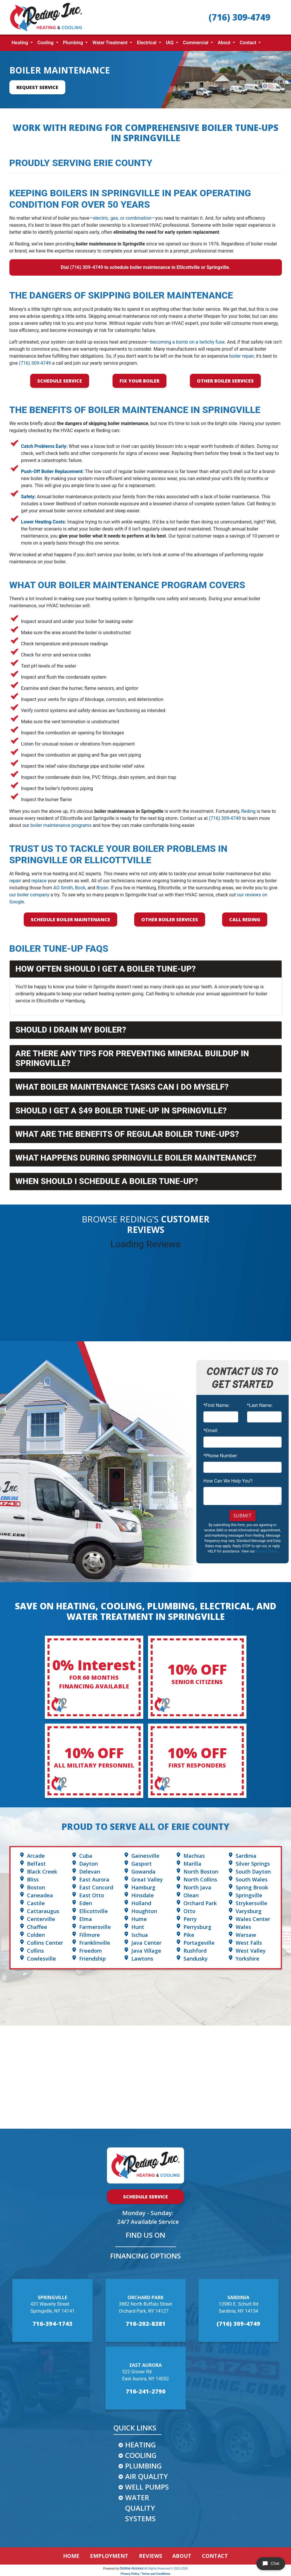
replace (39, 880)
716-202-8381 (146, 2324)
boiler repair (241, 356)
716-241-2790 (146, 2391)
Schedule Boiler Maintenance (70, 919)
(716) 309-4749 (239, 17)
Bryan (102, 887)
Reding (248, 811)
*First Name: (216, 1405)
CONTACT (215, 2555)
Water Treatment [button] (110, 42)
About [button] (225, 42)
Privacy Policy (266, 1551)
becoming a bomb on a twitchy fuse (187, 342)
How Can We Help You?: (228, 1481)
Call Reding (244, 919)
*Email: (210, 1430)
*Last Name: (260, 1405)
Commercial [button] (196, 42)
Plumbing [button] (73, 42)
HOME (71, 2555)
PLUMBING (143, 2466)
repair (15, 880)
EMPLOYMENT (109, 2555)
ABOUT (181, 2555)
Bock (80, 887)
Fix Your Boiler (139, 381)
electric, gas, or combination (122, 218)
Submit (242, 1515)
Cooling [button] (46, 42)
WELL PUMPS (147, 2487)
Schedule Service (59, 381)
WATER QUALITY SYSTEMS (140, 2508)
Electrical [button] (147, 42)
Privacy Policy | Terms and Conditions (145, 2573)
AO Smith (63, 887)
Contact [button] (248, 42)
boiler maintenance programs (61, 825)
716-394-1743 (52, 2324)
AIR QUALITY (146, 2476)
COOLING (140, 2455)
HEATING (140, 2444)
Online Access (132, 2568)
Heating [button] (20, 42)
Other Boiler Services (225, 381)
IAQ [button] (170, 42)
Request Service (37, 87)
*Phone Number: (220, 1455)
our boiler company (29, 895)
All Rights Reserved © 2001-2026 (166, 2568)
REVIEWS (150, 2555)
